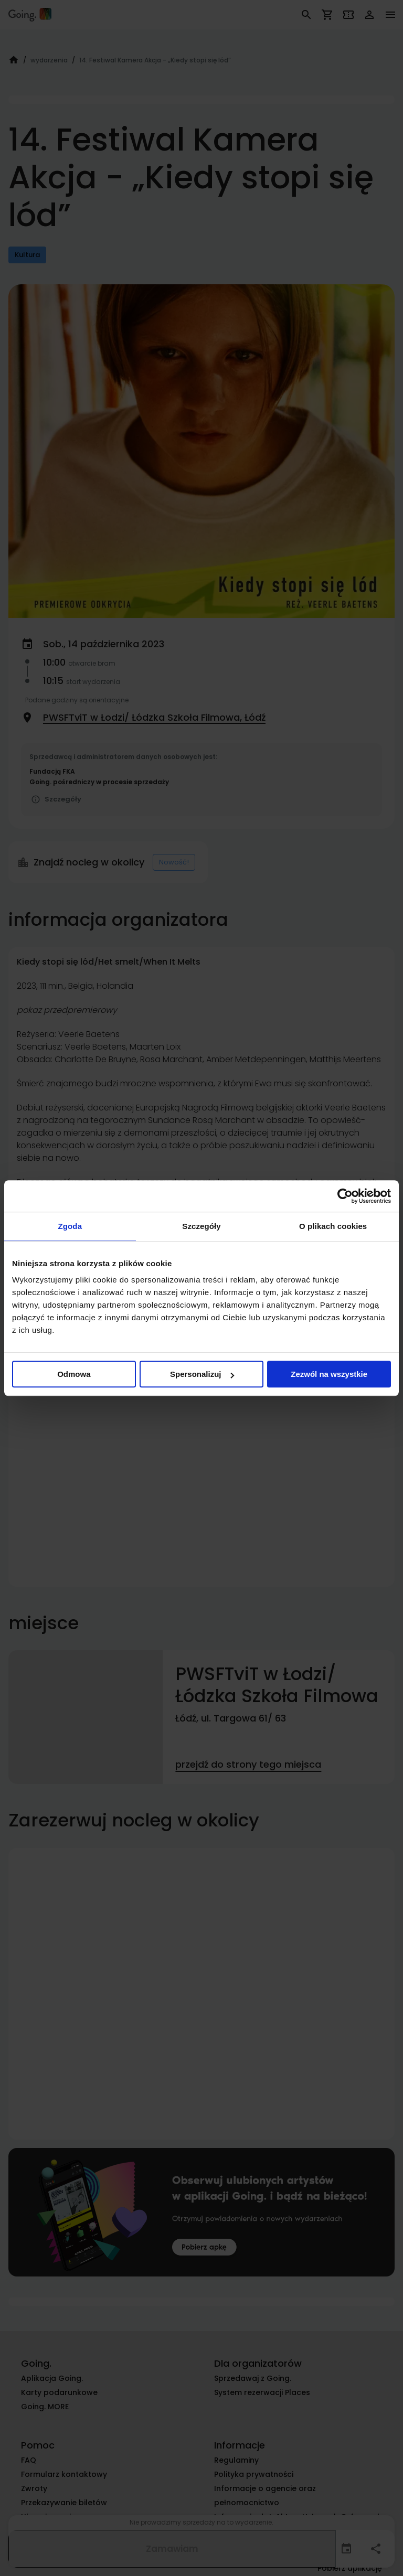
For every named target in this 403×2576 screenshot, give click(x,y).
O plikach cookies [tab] (333, 1226)
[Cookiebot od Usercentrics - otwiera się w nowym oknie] (345, 1196)
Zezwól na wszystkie (329, 1374)
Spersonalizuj (202, 1374)
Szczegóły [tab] (201, 1226)
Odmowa (73, 1374)
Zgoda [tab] (70, 1226)
